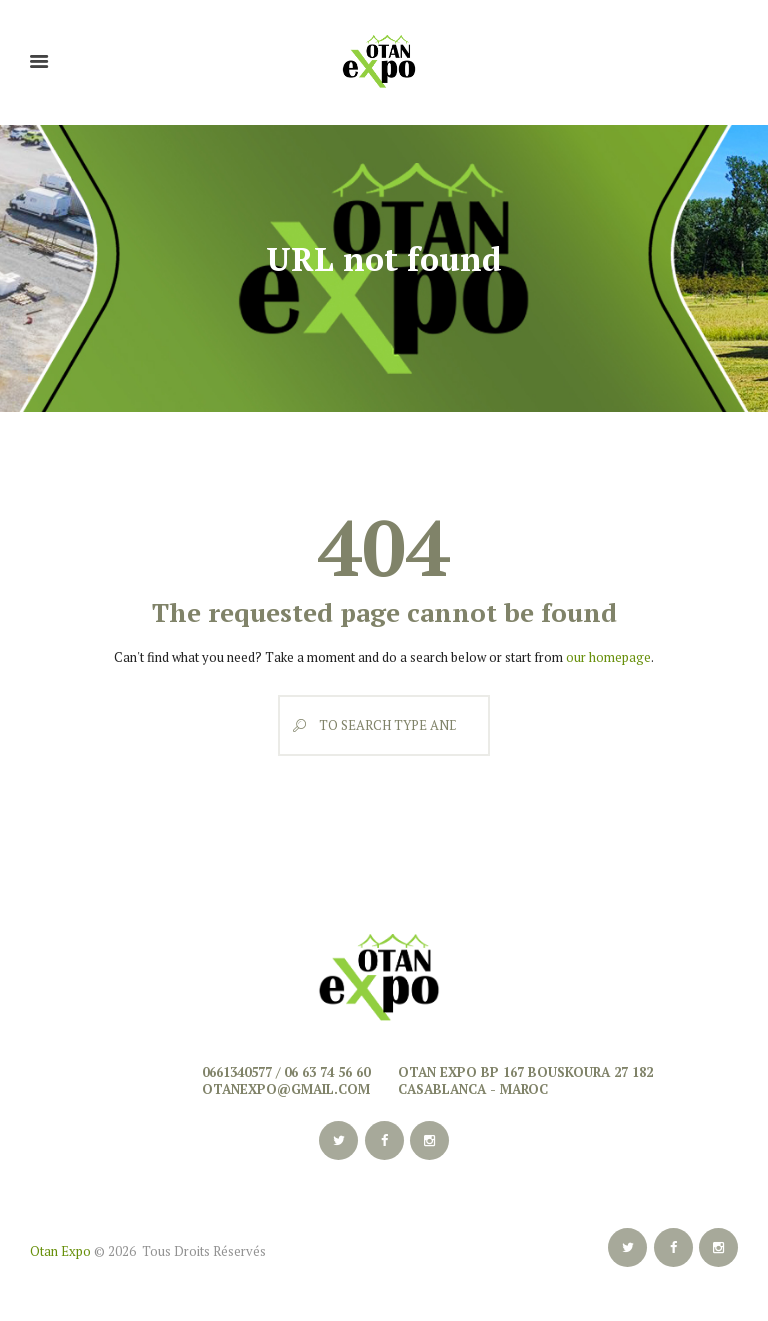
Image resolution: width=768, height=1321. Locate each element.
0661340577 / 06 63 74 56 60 (286, 1072)
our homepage (608, 657)
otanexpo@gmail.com (286, 1089)
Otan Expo (60, 1251)
